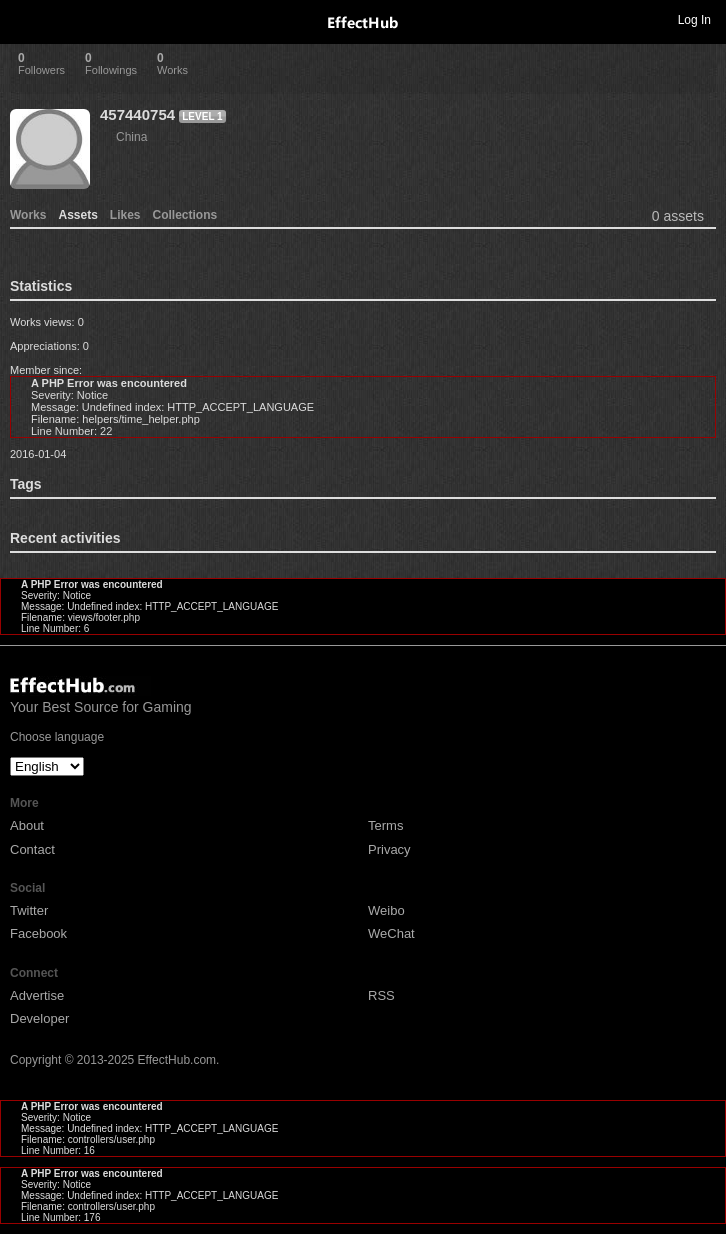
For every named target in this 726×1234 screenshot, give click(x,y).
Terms (385, 825)
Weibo (386, 910)
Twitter (29, 910)
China (131, 137)
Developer (39, 1018)
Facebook (38, 933)
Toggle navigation (24, 19)
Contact (32, 849)
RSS (381, 995)
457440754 (137, 114)
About (27, 825)
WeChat (391, 933)
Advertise (37, 995)
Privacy (389, 849)
